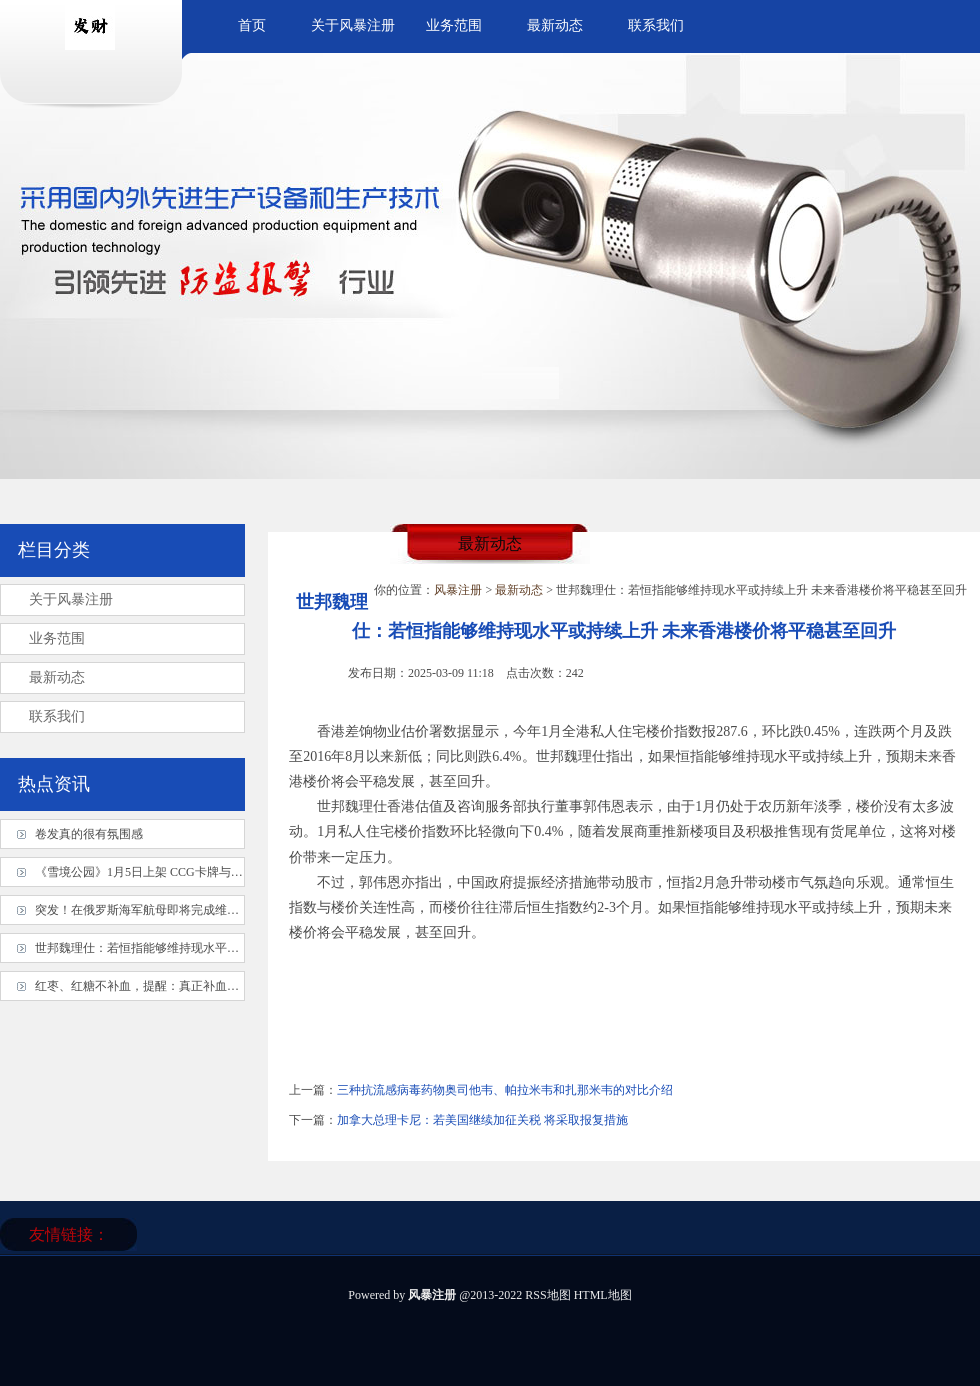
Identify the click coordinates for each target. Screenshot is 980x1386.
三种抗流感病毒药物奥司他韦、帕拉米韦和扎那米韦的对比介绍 (505, 1090)
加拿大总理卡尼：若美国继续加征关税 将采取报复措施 (482, 1120)
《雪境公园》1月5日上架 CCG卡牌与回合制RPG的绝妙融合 (192, 872)
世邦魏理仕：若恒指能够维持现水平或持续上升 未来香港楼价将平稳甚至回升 (240, 948)
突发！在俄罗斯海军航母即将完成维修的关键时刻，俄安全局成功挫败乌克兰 (239, 910)
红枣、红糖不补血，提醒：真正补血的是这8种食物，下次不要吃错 (212, 986)
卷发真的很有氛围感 (89, 834)
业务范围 (454, 25)
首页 (252, 25)
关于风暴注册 (353, 25)
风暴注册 (458, 590)
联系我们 (656, 25)
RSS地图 (547, 1295)
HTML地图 (603, 1295)
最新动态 (555, 25)
